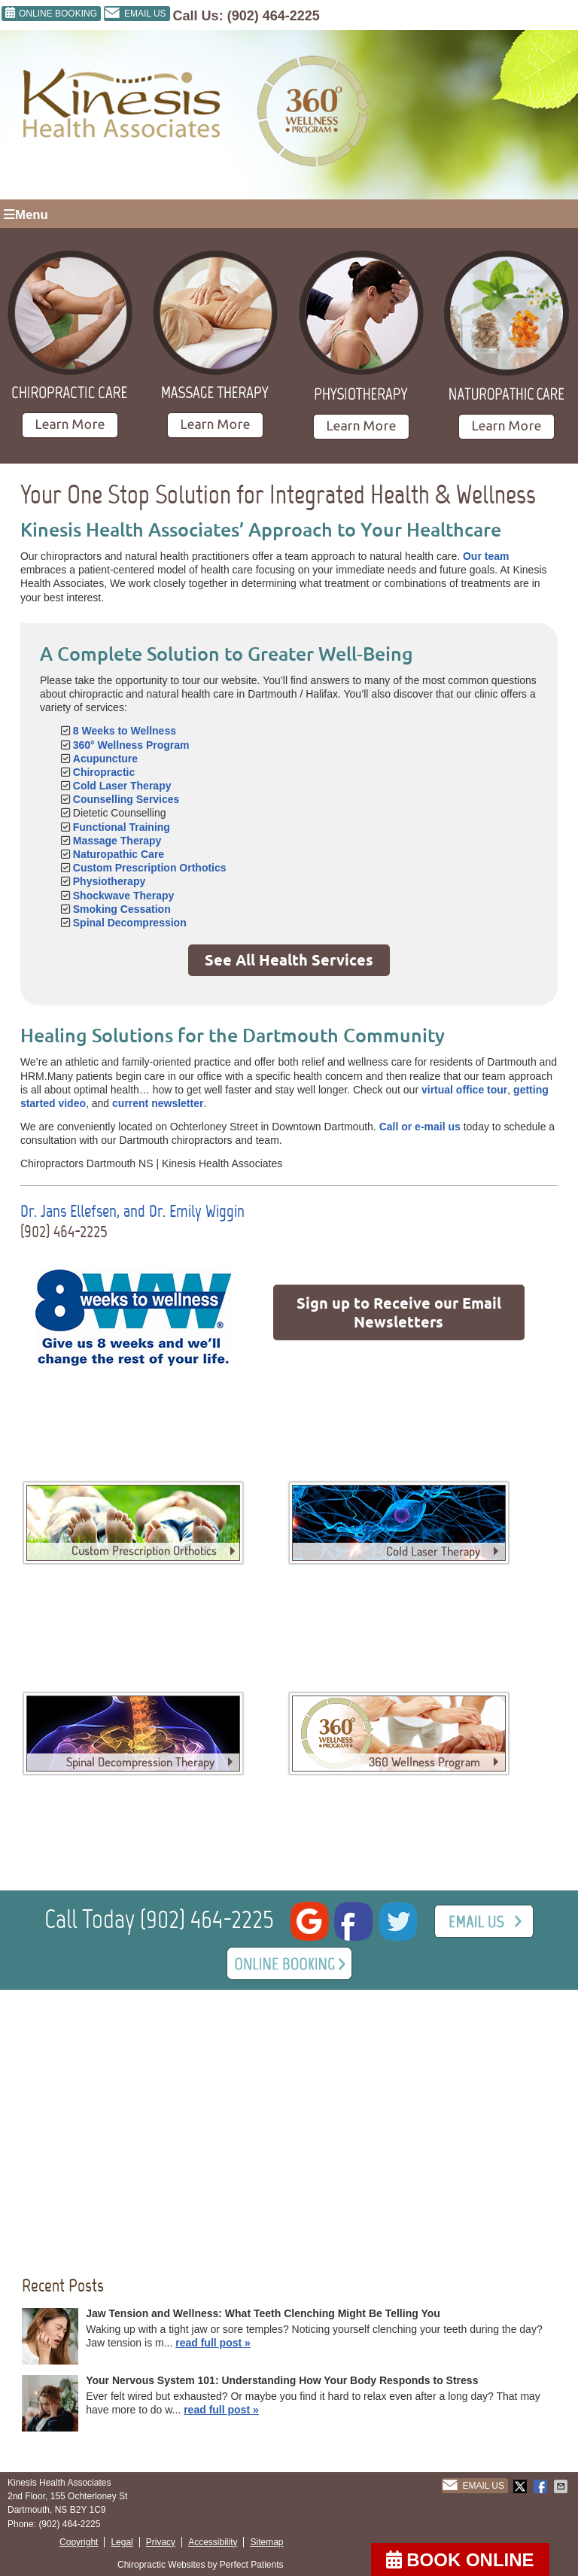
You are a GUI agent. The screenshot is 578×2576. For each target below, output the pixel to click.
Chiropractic (104, 772)
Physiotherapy (109, 881)
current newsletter (157, 1103)
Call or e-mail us (420, 1127)
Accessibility (212, 2542)
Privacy (160, 2542)
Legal (121, 2542)
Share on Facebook (542, 2486)
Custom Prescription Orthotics (150, 868)
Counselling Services (126, 799)
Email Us (135, 13)
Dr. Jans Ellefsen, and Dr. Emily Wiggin (132, 1210)
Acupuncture (105, 759)
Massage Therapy (117, 841)
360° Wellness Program (131, 745)
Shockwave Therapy (124, 896)
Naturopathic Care (118, 854)
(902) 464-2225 (273, 15)
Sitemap (266, 2542)
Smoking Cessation (122, 909)
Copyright (78, 2542)
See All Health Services (289, 960)
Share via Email (562, 2486)
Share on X (521, 2486)
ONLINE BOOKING (51, 13)
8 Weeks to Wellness (124, 731)
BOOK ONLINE (460, 2560)
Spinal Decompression (130, 923)
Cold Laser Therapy (122, 786)
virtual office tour (464, 1090)
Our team (486, 556)
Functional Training (121, 827)
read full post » (213, 2343)
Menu (26, 215)
